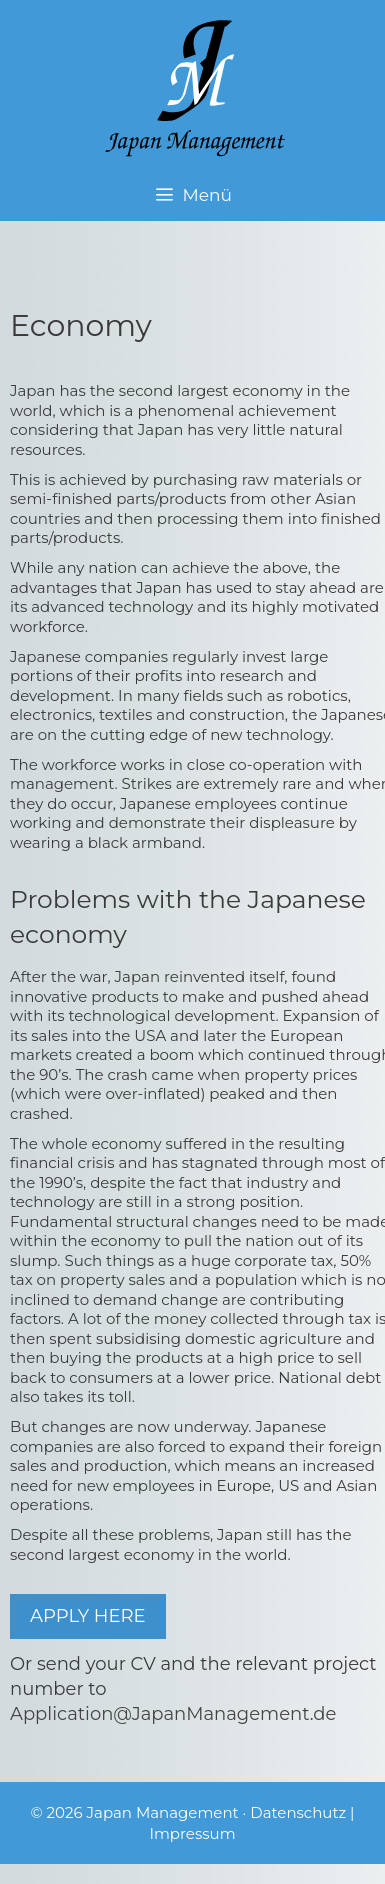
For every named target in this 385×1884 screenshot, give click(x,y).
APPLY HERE (88, 1616)
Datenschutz (298, 1812)
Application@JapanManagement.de (173, 1714)
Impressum (192, 1833)
